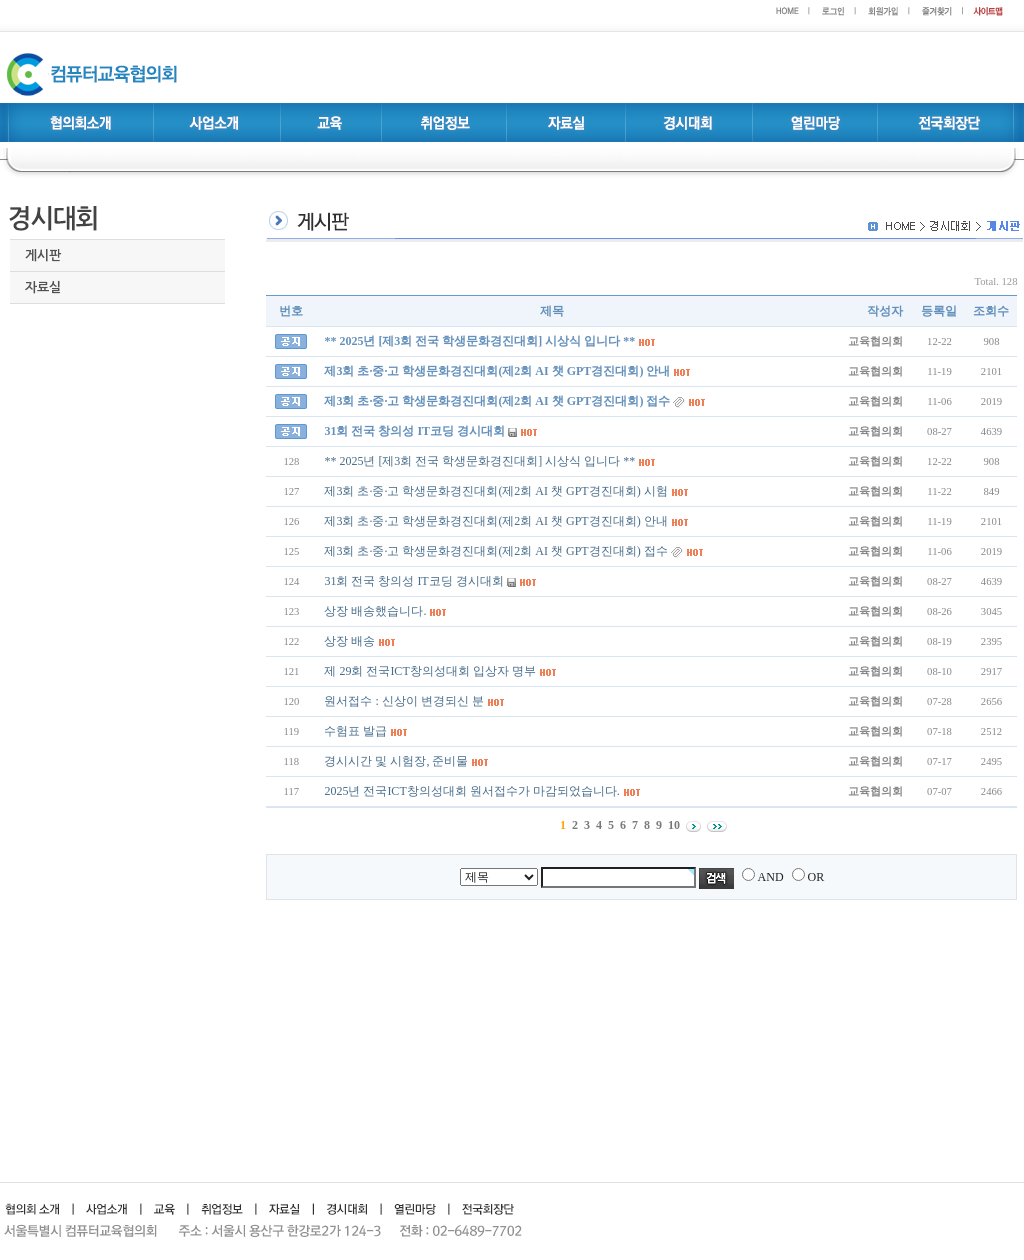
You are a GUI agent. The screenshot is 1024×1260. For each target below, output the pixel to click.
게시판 (43, 255)
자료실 (43, 287)
